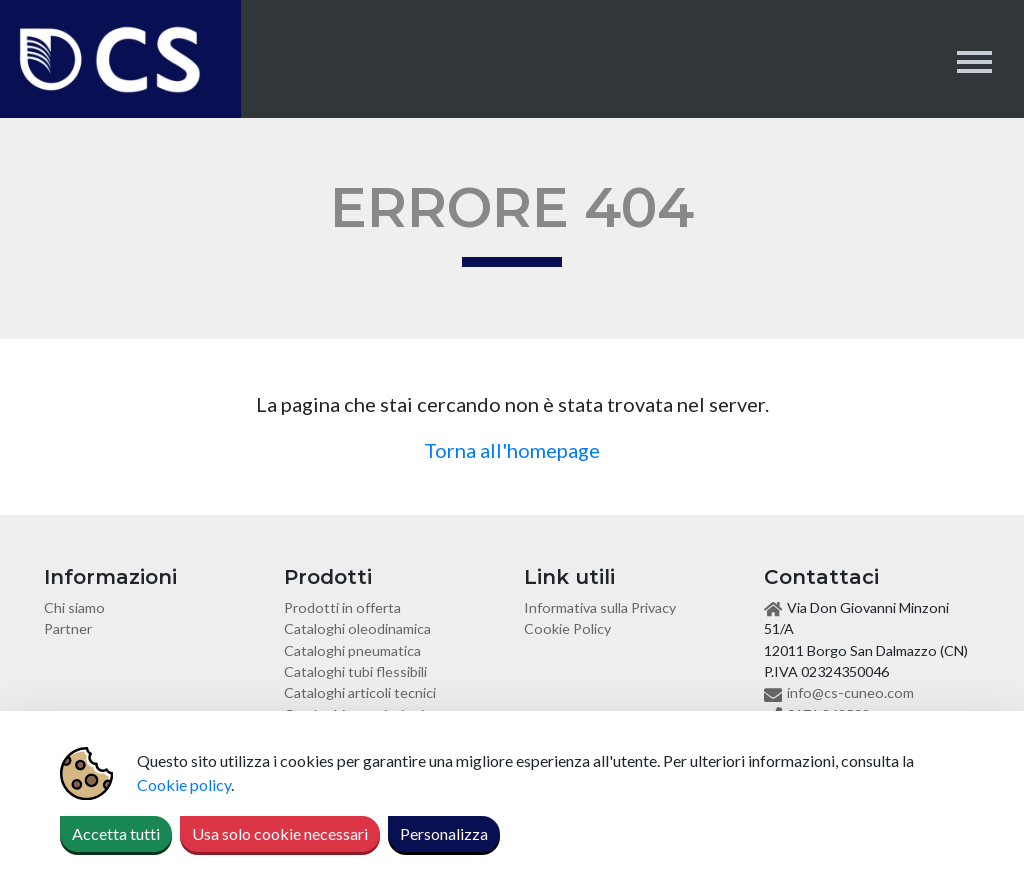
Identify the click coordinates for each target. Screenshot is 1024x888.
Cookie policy (184, 784)
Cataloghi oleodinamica (357, 628)
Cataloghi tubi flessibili (355, 671)
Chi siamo (74, 607)
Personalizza (444, 833)
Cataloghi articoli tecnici (360, 692)
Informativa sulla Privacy (600, 607)
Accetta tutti (116, 833)
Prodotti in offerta (342, 607)
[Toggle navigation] (974, 59)
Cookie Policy (567, 628)
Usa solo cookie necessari (280, 833)
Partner (68, 628)
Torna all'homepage (512, 450)
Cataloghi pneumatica (352, 650)
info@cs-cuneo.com (850, 692)
